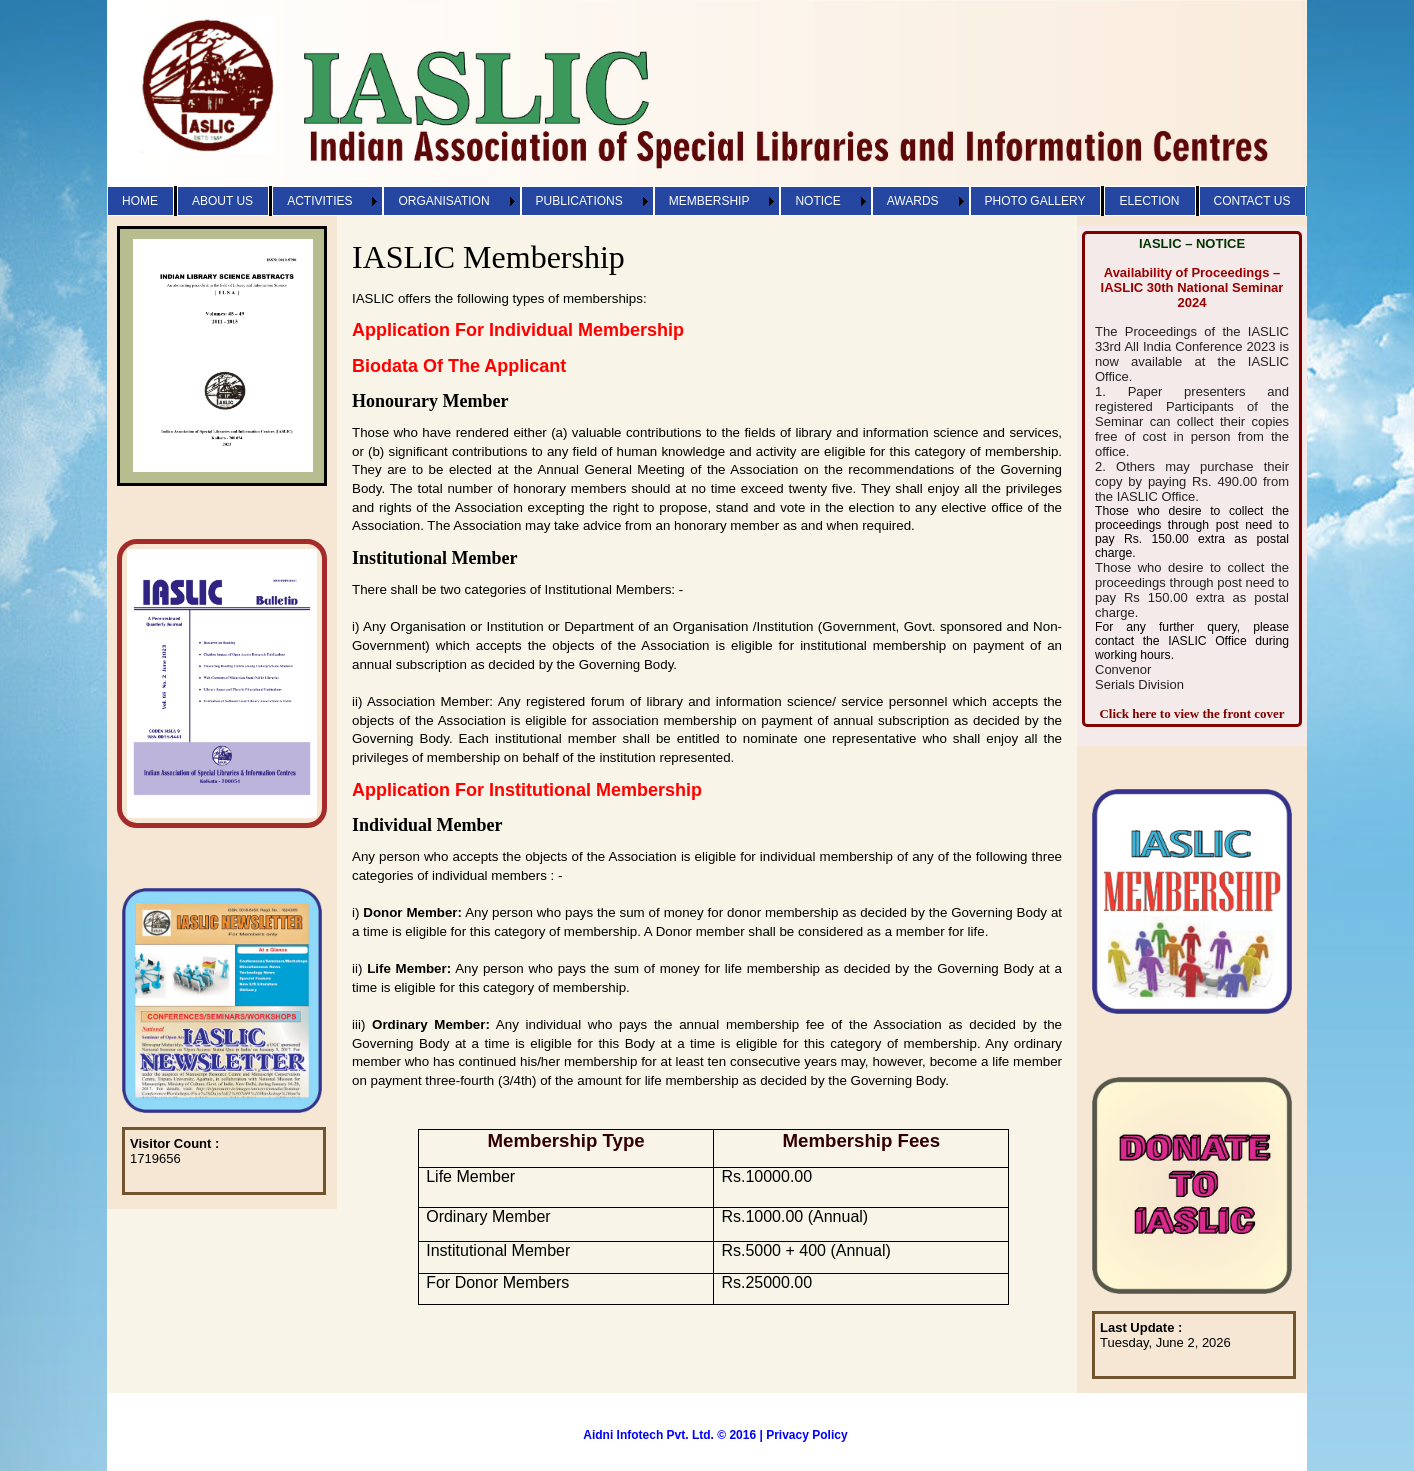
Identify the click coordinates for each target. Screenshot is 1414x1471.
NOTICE (817, 201)
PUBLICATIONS (579, 201)
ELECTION (1149, 201)
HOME (140, 201)
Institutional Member (435, 558)
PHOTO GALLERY (1035, 201)
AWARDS (913, 201)
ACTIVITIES (319, 201)
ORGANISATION (443, 201)
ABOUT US (222, 201)
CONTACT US (1252, 201)
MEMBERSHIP (709, 201)
